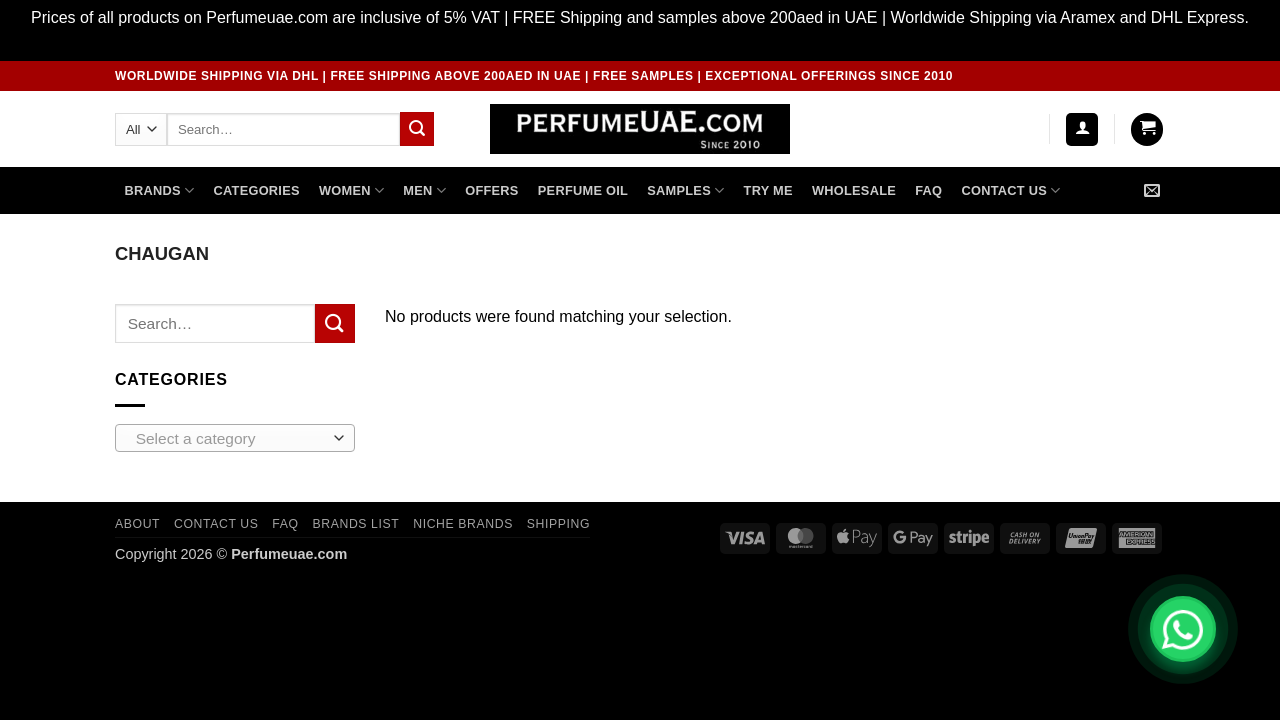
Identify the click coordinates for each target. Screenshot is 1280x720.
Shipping (558, 524)
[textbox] (230, 439)
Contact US (1010, 190)
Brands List (355, 524)
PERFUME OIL (583, 190)
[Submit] (417, 129)
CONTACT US (216, 524)
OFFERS (491, 190)
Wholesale (854, 190)
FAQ (928, 190)
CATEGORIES (257, 190)
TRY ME (768, 190)
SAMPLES (685, 190)
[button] (1082, 129)
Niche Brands (463, 524)
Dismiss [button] (640, 43)
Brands (160, 190)
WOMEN (351, 190)
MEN (424, 190)
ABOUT (137, 524)
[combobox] (235, 438)
